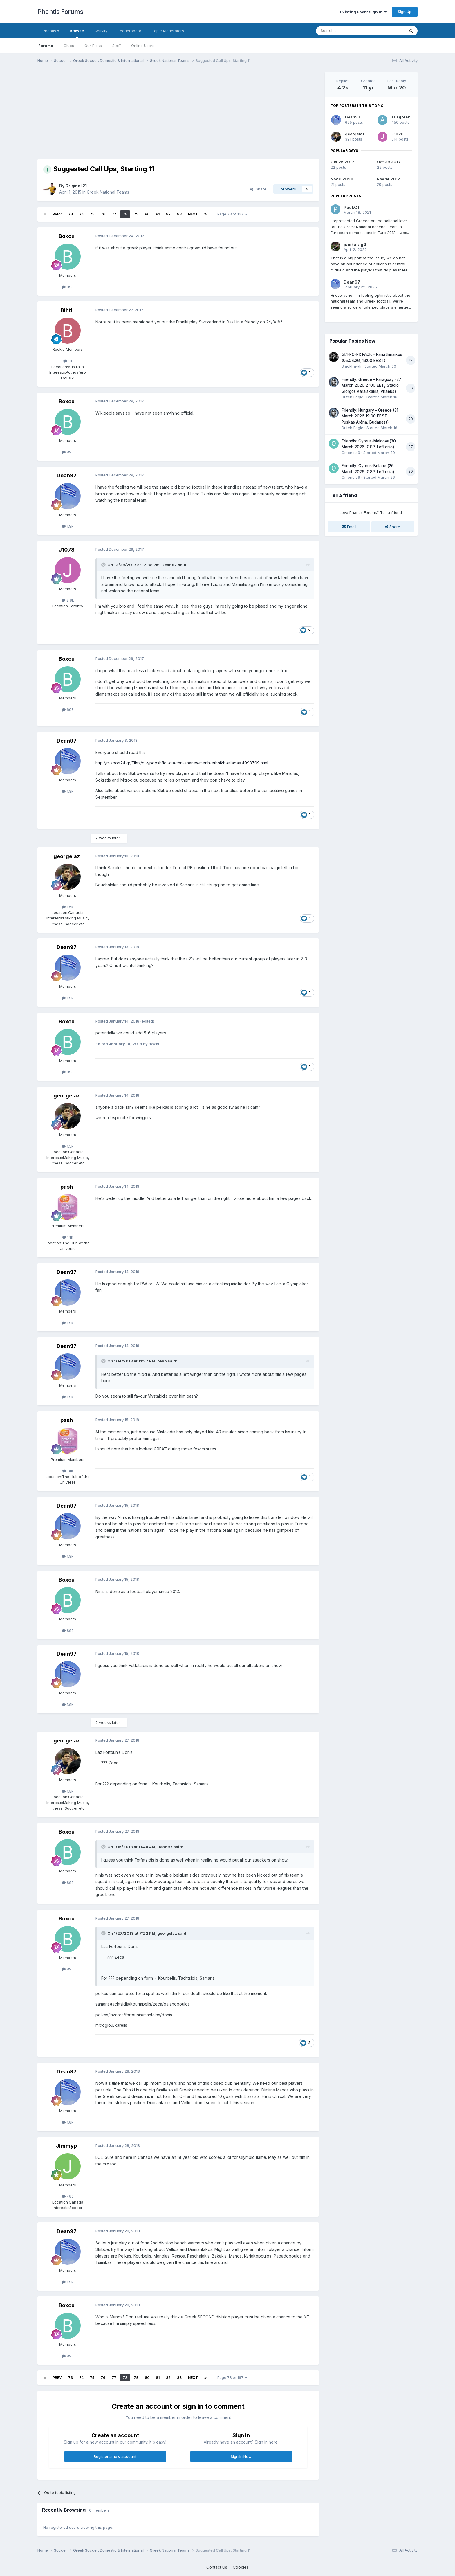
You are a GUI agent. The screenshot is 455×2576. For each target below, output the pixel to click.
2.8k (68, 600)
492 (68, 2196)
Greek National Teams (108, 192)
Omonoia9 (351, 452)
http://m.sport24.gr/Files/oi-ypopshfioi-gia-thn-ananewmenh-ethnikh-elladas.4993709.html (181, 762)
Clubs (69, 45)
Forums (45, 45)
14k (67, 1237)
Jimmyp (66, 2146)
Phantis (51, 30)
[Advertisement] (143, 112)
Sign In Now (241, 2456)
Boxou (67, 236)
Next (193, 214)
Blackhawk (351, 366)
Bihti (66, 310)
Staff (116, 45)
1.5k (67, 906)
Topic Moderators (168, 30)
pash (66, 1187)
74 (81, 214)
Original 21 (76, 185)
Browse (77, 33)
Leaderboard (129, 30)
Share (258, 189)
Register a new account (115, 2456)
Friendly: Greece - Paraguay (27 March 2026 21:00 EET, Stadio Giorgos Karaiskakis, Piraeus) (371, 385)
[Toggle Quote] (103, 564)
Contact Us (216, 2567)
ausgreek (400, 117)
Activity (100, 30)
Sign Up (404, 11)
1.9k (67, 526)
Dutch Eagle (352, 397)
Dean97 (67, 475)
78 (125, 214)
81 (158, 214)
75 (92, 214)
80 (147, 214)
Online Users (142, 45)
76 (103, 214)
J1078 (67, 550)
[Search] (345, 30)
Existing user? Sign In (363, 12)
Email (349, 526)
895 (68, 287)
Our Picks (93, 45)
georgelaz (66, 856)
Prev (57, 214)
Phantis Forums (60, 11)
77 (114, 214)
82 (168, 214)
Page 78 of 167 (232, 214)
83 (179, 214)
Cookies (241, 2567)
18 (67, 361)
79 (136, 214)
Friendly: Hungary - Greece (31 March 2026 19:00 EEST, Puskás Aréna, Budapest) (370, 416)
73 (70, 214)
